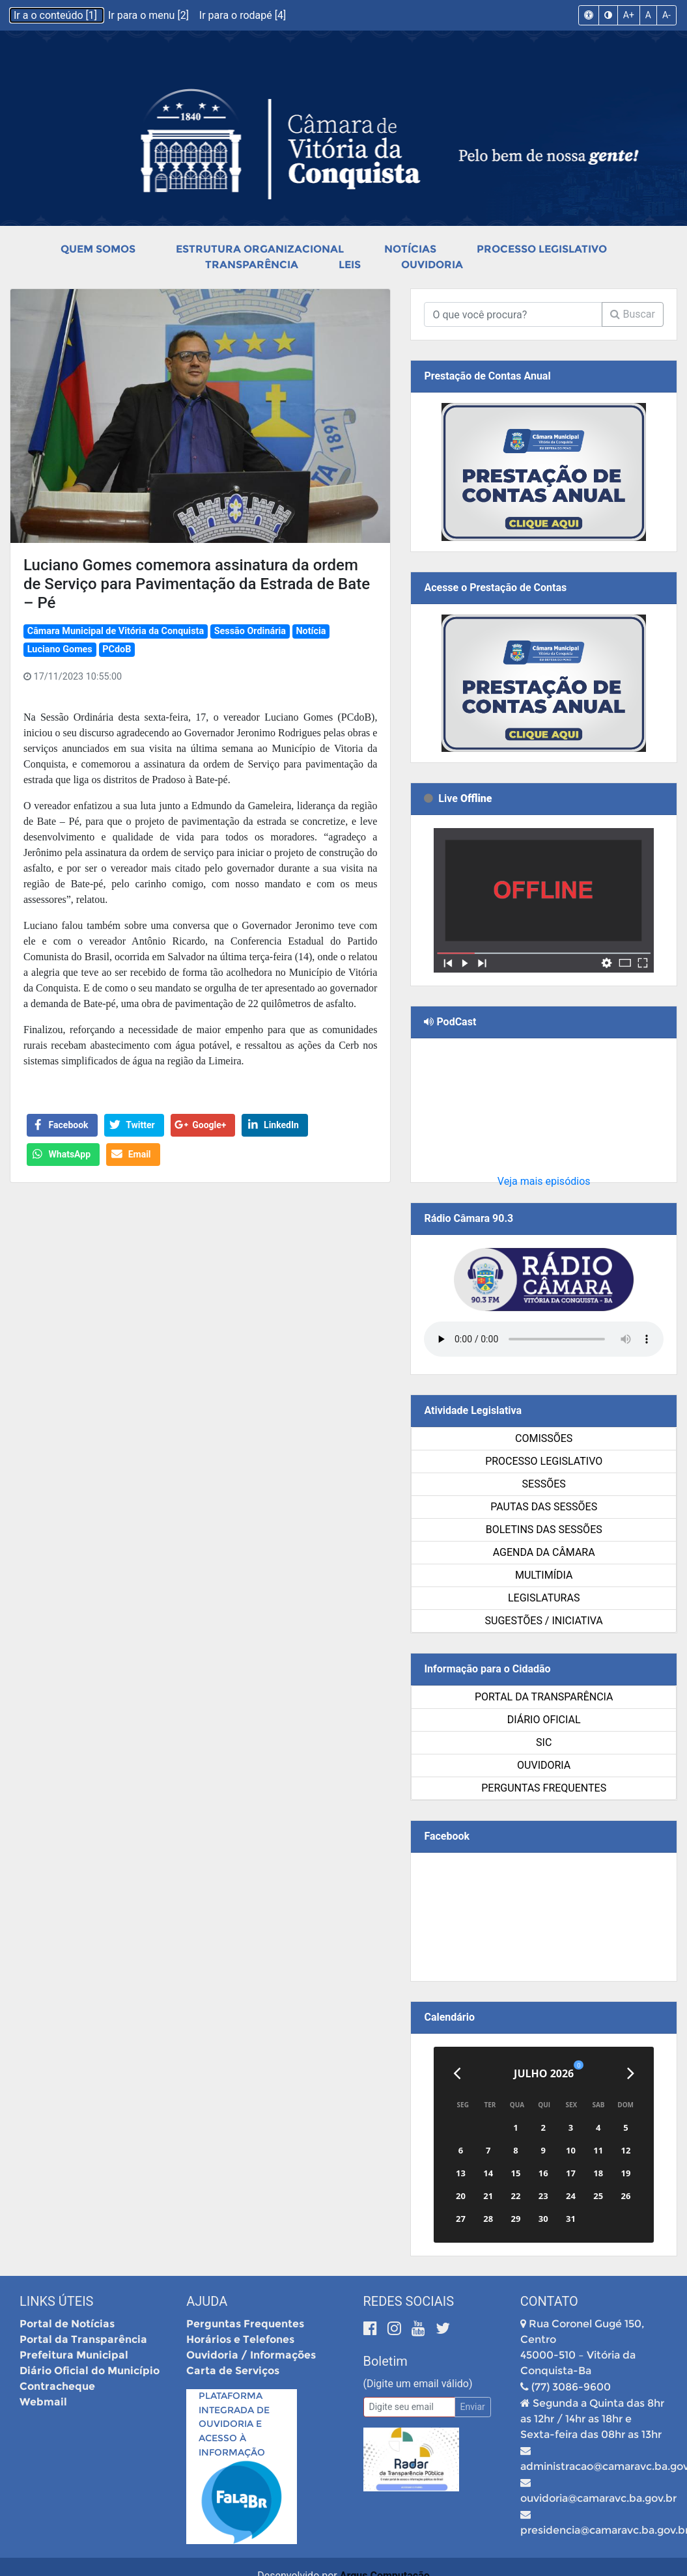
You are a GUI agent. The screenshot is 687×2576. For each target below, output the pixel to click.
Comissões (543, 1438)
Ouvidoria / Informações (251, 2355)
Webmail (43, 2402)
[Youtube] (420, 2328)
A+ (628, 15)
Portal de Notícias (67, 2324)
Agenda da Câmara (544, 1552)
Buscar (632, 314)
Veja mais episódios (544, 1181)
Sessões (544, 1484)
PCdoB (116, 649)
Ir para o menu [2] (149, 15)
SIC (544, 1742)
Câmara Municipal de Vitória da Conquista (115, 631)
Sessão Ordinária (250, 631)
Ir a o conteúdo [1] (57, 15)
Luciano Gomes (59, 649)
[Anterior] (456, 2073)
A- (666, 15)
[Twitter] (443, 2328)
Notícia (311, 631)
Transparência (251, 264)
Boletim (385, 2361)
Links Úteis (56, 2301)
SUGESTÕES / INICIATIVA (544, 1620)
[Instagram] (396, 2328)
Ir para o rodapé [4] (242, 15)
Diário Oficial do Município (90, 2370)
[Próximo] (630, 2073)
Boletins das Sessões (544, 1529)
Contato (549, 2301)
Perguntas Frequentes (543, 1788)
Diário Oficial (544, 1719)
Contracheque (57, 2386)
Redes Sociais (409, 2301)
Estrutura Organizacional (260, 249)
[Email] (409, 2407)
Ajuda (206, 2301)
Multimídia (543, 1575)
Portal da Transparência (544, 1697)
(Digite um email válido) (418, 2383)
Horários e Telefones (240, 2339)
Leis (350, 264)
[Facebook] (372, 2328)
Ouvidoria (432, 264)
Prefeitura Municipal (74, 2355)
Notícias (410, 249)
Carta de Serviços (232, 2370)
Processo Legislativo (542, 249)
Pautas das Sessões (543, 1507)
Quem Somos (98, 249)
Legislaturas (544, 1598)
